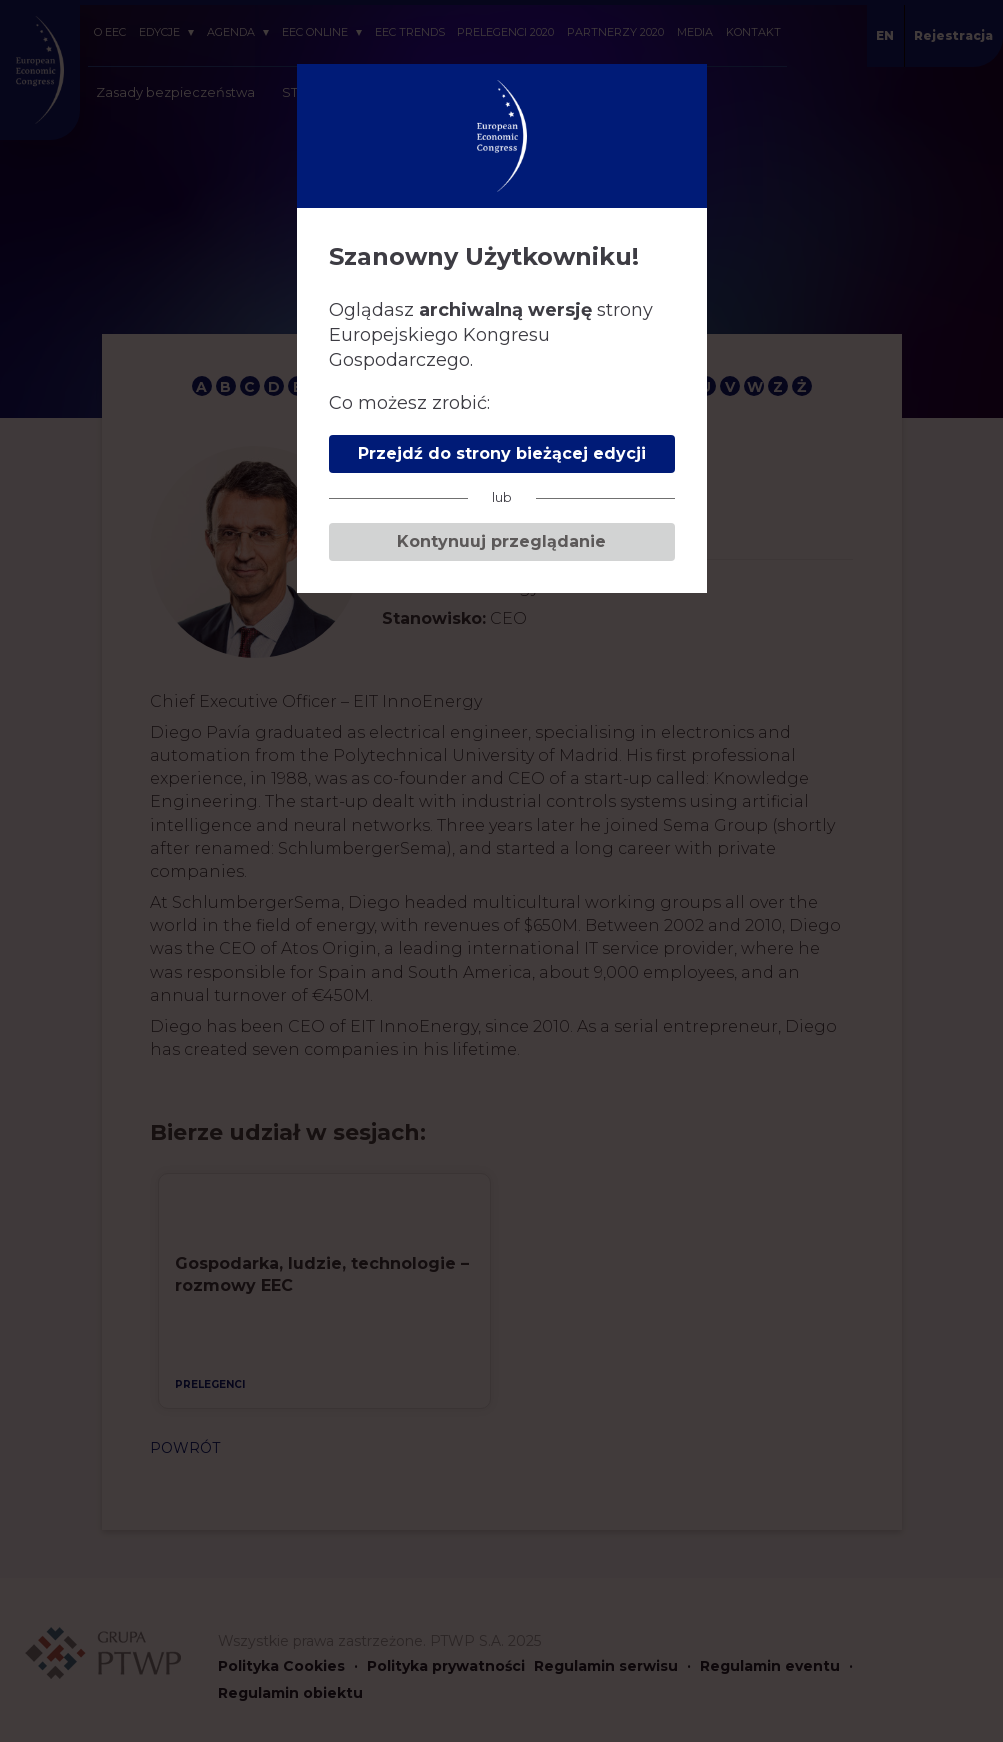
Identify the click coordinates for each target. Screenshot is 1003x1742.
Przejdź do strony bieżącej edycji (502, 453)
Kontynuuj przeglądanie (501, 541)
